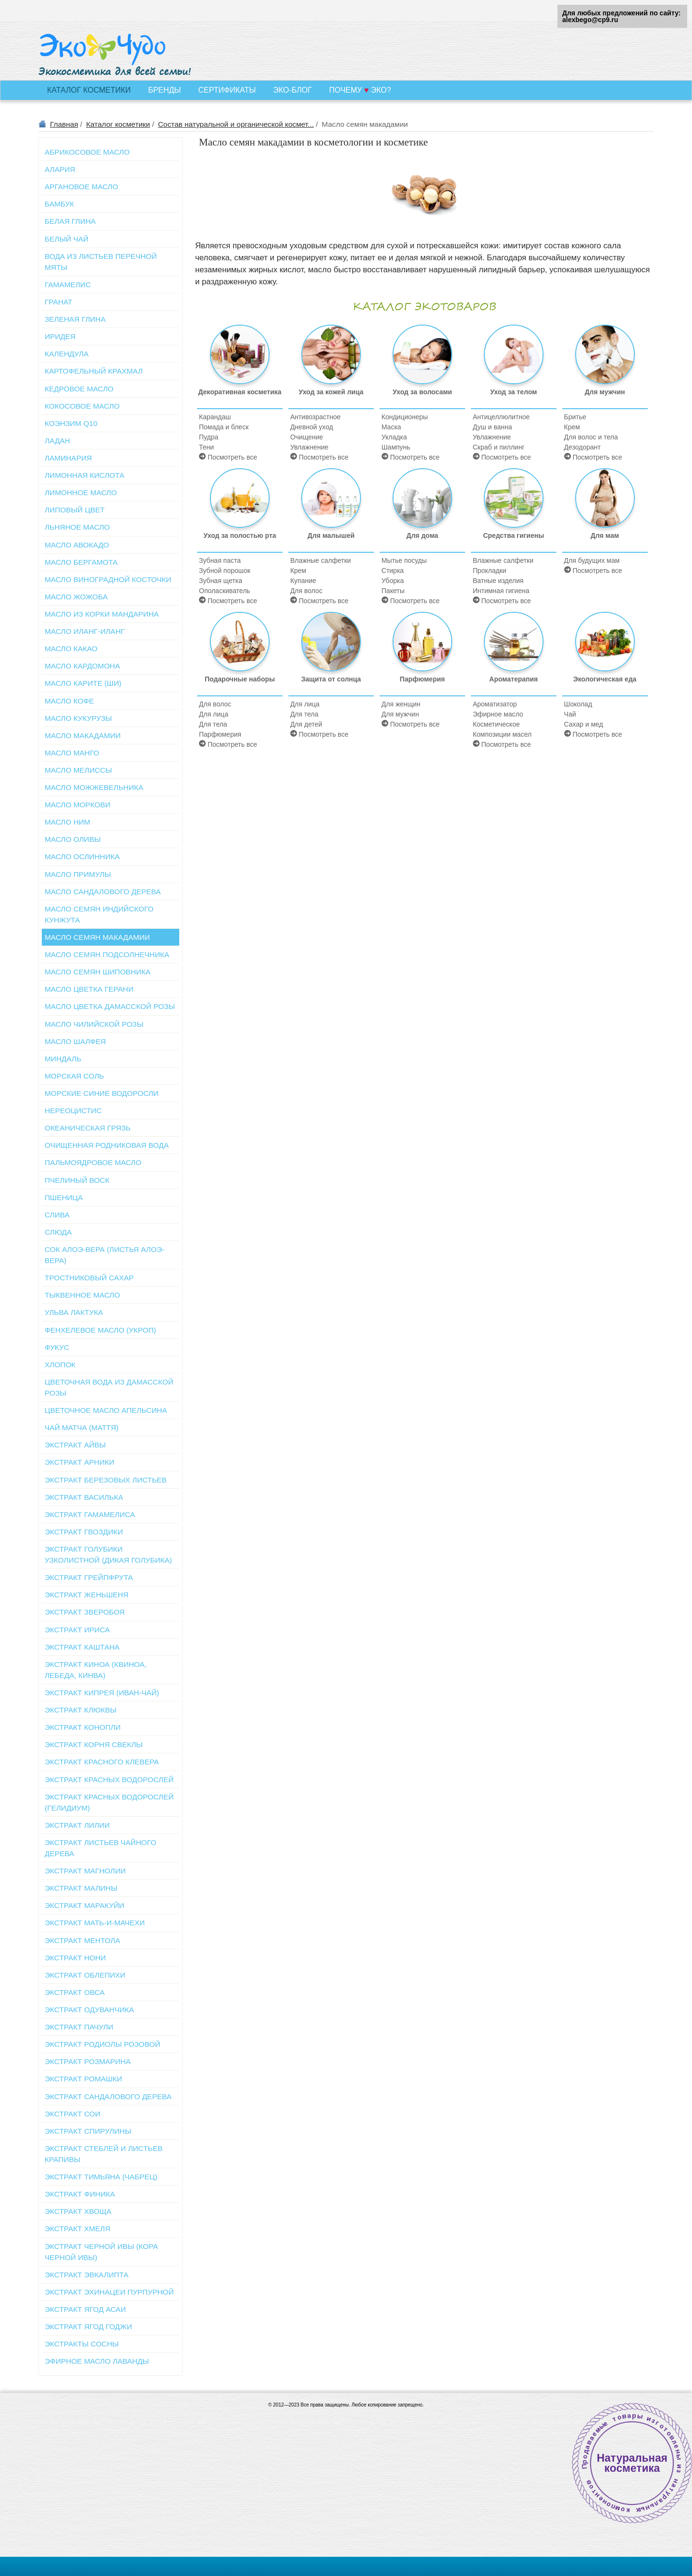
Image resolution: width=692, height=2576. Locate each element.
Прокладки (490, 570)
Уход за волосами (422, 360)
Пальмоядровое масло (93, 1162)
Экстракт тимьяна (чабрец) (101, 2177)
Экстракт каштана (82, 1647)
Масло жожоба (76, 597)
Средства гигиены (513, 503)
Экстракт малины (81, 1888)
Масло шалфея (75, 1041)
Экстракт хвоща (78, 2211)
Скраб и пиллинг (499, 447)
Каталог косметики (118, 124)
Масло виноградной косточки (108, 579)
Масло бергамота (81, 562)
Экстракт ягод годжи (88, 2326)
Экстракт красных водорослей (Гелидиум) (109, 1802)
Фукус (57, 1347)
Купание (303, 580)
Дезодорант (582, 447)
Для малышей (331, 503)
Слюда (58, 1232)
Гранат (58, 302)
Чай (570, 714)
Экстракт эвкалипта (86, 2275)
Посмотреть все (228, 457)
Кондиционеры (405, 417)
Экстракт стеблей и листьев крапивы (103, 2153)
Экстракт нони (75, 1958)
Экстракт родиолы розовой (103, 2044)
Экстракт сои (72, 2114)
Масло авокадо (77, 545)
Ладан (57, 441)
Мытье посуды (404, 560)
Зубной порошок (224, 570)
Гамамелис (68, 284)
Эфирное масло (498, 714)
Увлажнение (309, 447)
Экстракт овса (75, 1992)
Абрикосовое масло (87, 152)
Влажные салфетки (320, 560)
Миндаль (63, 1059)
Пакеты (393, 591)
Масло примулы (78, 874)
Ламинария (68, 458)
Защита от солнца (331, 647)
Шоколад (578, 704)
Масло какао (71, 648)
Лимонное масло (81, 492)
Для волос (306, 591)
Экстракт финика (80, 2194)
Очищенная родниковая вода (107, 1145)
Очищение (306, 437)
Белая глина (70, 221)
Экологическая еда (605, 647)
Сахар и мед (583, 724)
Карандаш (215, 417)
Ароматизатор (495, 704)
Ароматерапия (514, 647)
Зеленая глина (75, 319)
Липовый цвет (75, 510)
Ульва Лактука (74, 1312)
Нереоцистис (73, 1110)
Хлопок (60, 1365)
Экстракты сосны (82, 2344)
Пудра (208, 437)
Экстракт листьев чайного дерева (100, 1848)
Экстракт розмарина (88, 2061)
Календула (66, 354)
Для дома (422, 503)
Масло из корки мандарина (102, 614)
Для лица (213, 714)
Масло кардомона (82, 666)
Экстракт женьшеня (86, 1595)
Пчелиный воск (77, 1180)
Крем (572, 427)
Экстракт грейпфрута (89, 1577)
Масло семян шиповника (97, 972)
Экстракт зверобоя (84, 1612)
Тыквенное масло (82, 1295)
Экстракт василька (84, 1497)
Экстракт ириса (77, 1630)
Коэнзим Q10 (71, 423)
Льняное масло (77, 527)
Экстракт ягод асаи (85, 2309)
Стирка (393, 570)
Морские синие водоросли (102, 1093)
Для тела (213, 724)
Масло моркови (78, 805)
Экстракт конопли (83, 1727)
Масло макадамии (83, 735)
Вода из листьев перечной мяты (101, 261)
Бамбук (59, 204)
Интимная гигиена (501, 591)
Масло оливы (73, 839)
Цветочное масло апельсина (106, 1410)
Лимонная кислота (84, 475)
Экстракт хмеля (78, 2228)
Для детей (306, 724)
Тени (206, 447)
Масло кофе (69, 701)
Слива (57, 1215)
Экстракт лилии (77, 1825)
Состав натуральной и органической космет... (236, 124)
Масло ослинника (82, 856)
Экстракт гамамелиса (90, 1514)
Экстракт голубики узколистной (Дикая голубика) (108, 1554)
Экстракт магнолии (85, 1871)
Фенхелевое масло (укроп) (100, 1330)
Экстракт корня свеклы (94, 1744)
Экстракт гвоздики (84, 1532)
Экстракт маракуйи (84, 1905)
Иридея (60, 336)
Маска (391, 427)
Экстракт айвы (75, 1445)
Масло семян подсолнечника (107, 954)
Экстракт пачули (79, 2027)
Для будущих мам (592, 560)
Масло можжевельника (94, 787)
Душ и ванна (492, 427)
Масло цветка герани (89, 989)
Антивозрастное (315, 417)
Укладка (394, 437)
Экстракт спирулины (88, 2131)
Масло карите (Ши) (83, 683)
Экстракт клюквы (80, 1710)
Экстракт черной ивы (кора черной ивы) (101, 2251)
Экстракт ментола (82, 1940)
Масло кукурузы (78, 718)
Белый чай (66, 239)
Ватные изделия (498, 580)
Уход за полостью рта (239, 503)
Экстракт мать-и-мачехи (95, 1923)
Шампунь (396, 447)
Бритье (575, 417)
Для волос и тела (591, 437)
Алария (60, 169)
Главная (64, 124)
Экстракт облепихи (85, 1975)
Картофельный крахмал (94, 371)
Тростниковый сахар (89, 1278)
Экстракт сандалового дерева (108, 2096)
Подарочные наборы (240, 647)
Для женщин (401, 704)
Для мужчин (605, 360)
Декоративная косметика (239, 360)
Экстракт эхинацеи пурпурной (109, 2292)
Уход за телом (514, 360)
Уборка (393, 580)
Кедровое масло (79, 389)
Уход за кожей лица (331, 360)
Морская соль (74, 1076)
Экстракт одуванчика (89, 2009)
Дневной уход (311, 427)
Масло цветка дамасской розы (110, 1006)
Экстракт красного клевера (102, 1762)
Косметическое (496, 724)
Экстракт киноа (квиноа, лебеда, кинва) (96, 1669)
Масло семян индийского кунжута (99, 914)
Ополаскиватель (224, 591)
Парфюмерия (220, 734)
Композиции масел (502, 734)
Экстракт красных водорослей (109, 1779)
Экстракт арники (79, 1462)
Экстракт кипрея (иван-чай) (102, 1693)
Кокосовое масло (82, 406)
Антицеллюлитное (501, 417)
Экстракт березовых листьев (106, 1480)
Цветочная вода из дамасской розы (109, 1387)
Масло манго (72, 753)
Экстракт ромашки (83, 2079)
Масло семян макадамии (97, 937)
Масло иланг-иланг (85, 631)
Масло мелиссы (78, 770)
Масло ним (67, 822)
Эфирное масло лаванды (97, 2361)
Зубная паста (220, 560)
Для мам (605, 503)
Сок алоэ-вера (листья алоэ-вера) (104, 1254)
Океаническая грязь (88, 1128)
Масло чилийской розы (94, 1024)
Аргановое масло (81, 186)
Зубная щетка (220, 580)
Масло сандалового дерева (103, 891)
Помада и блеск (223, 427)
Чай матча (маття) (82, 1427)
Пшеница (64, 1197)
